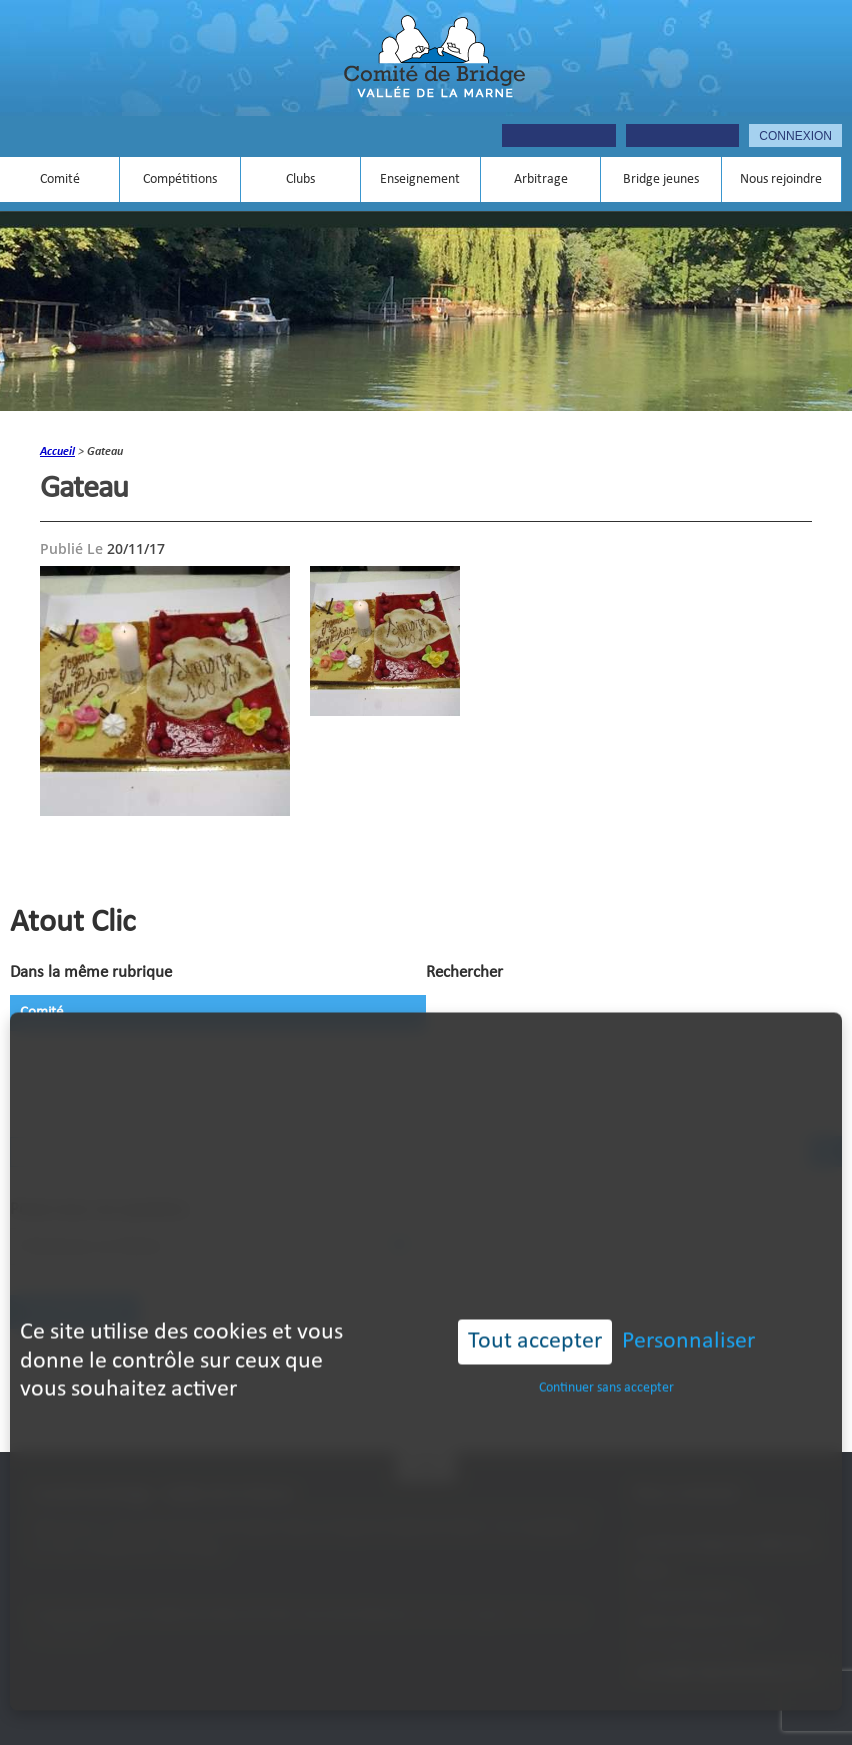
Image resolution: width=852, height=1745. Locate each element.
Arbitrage (541, 179)
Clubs (300, 179)
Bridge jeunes (661, 179)
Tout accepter (535, 1312)
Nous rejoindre (781, 179)
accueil (57, 452)
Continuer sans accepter (606, 1358)
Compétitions (180, 179)
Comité (60, 179)
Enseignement (420, 179)
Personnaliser (688, 1312)
